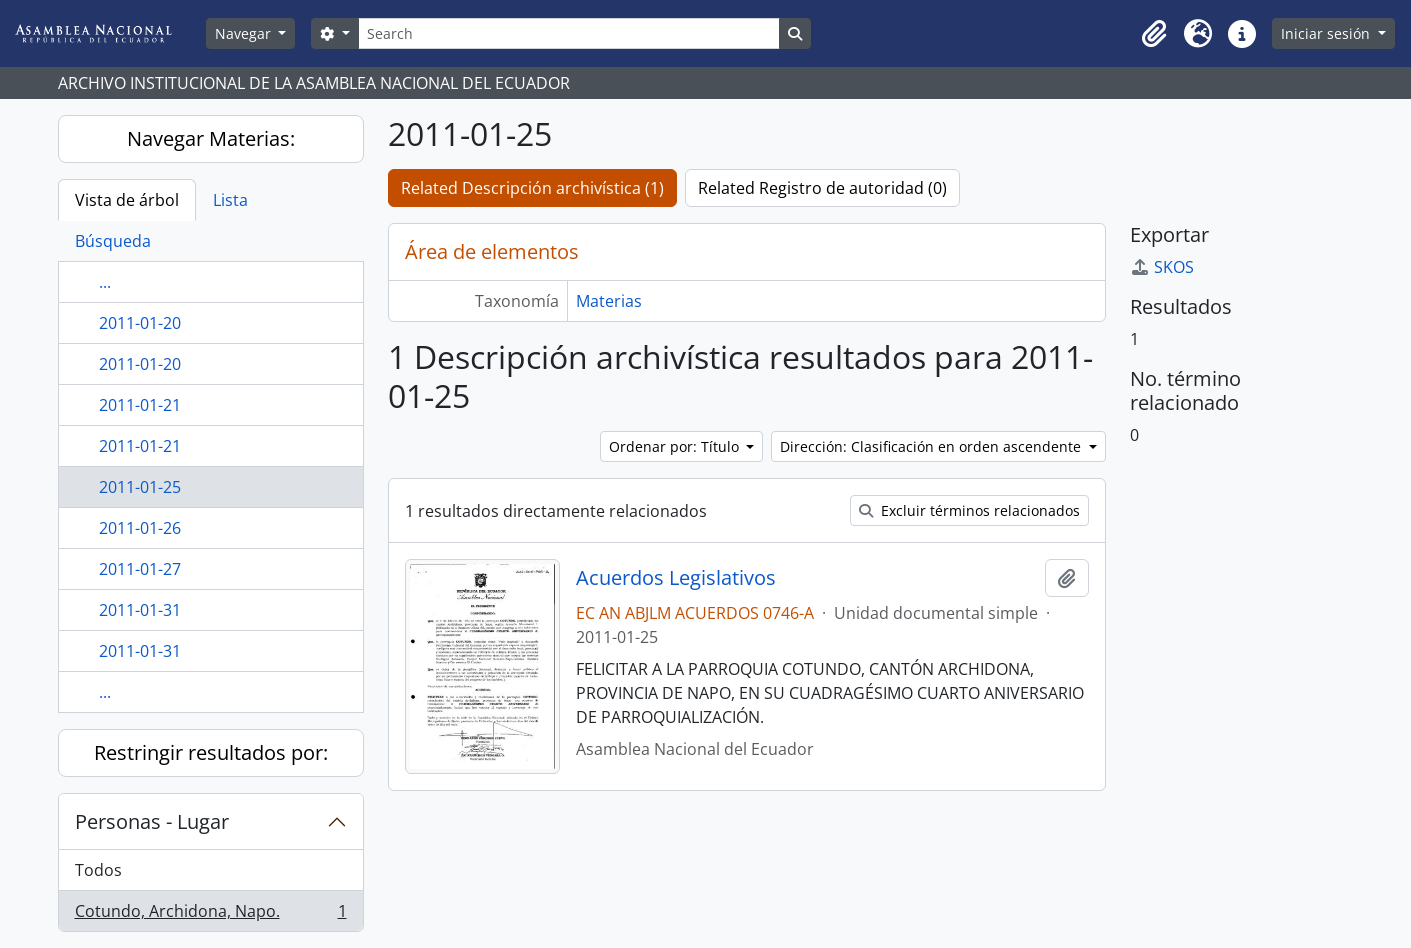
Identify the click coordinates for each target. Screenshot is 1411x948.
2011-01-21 (140, 405)
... (105, 282)
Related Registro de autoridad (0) (822, 188)
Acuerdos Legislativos (676, 578)
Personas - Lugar (152, 821)
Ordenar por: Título (676, 446)
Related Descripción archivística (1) (532, 188)
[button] (1154, 34)
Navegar (245, 33)
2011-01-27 (140, 569)
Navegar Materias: (211, 138)
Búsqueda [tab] (113, 241)
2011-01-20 (140, 323)
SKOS (1162, 267)
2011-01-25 (140, 487)
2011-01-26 (140, 528)
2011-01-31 (140, 610)
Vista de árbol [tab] (127, 200)
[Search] (569, 33)
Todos (98, 870)
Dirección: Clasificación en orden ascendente (932, 446)
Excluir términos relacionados (969, 510)
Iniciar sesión (1327, 33)
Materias (609, 301)
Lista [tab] (230, 200)
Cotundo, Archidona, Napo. (210, 915)
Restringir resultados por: (211, 752)
